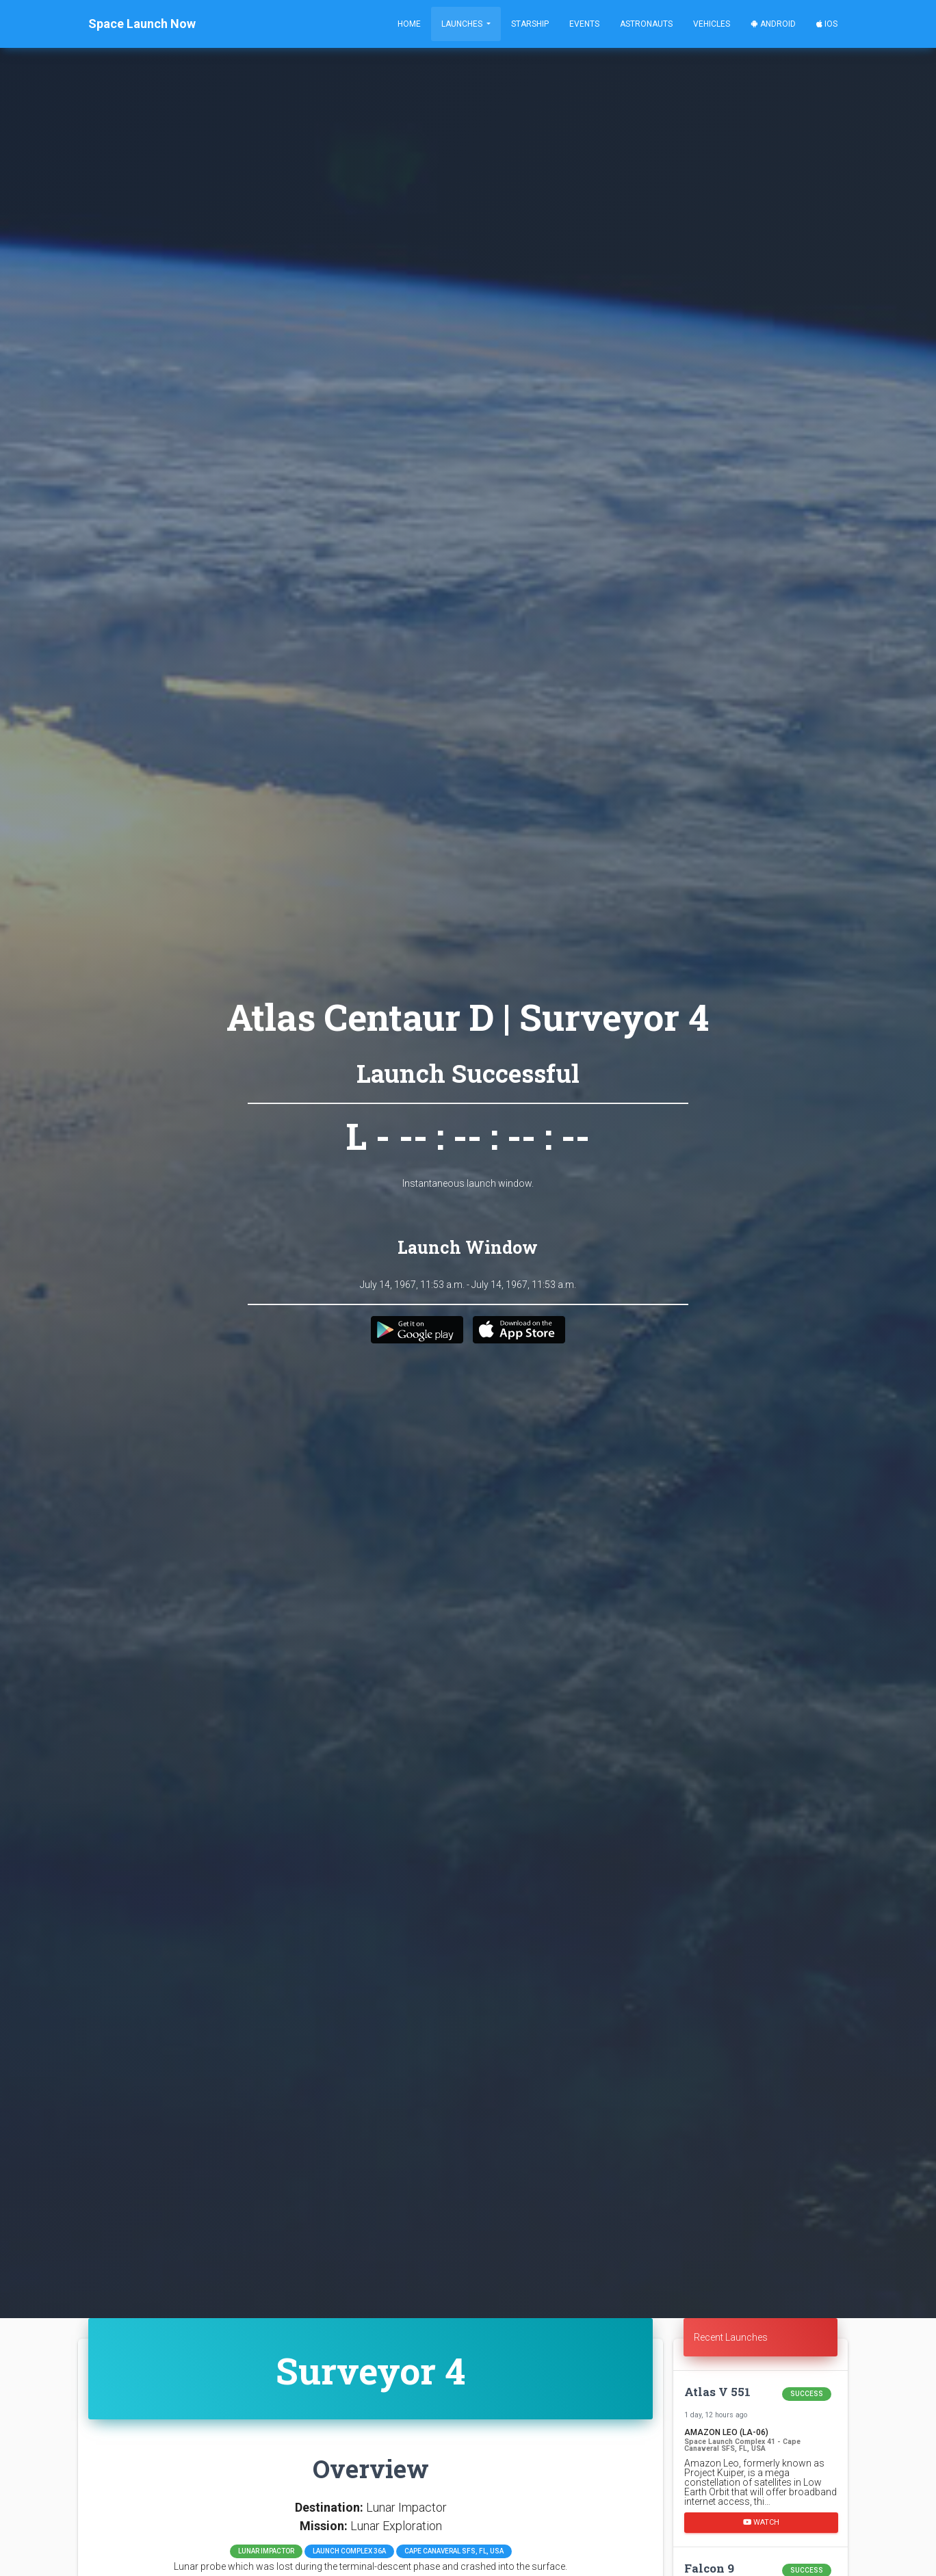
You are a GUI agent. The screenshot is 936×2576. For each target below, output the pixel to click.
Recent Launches (731, 2337)
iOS (826, 24)
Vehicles (711, 24)
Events (584, 24)
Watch (761, 2521)
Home (409, 24)
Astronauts (646, 24)
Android (773, 24)
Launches (462, 24)
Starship (530, 24)
